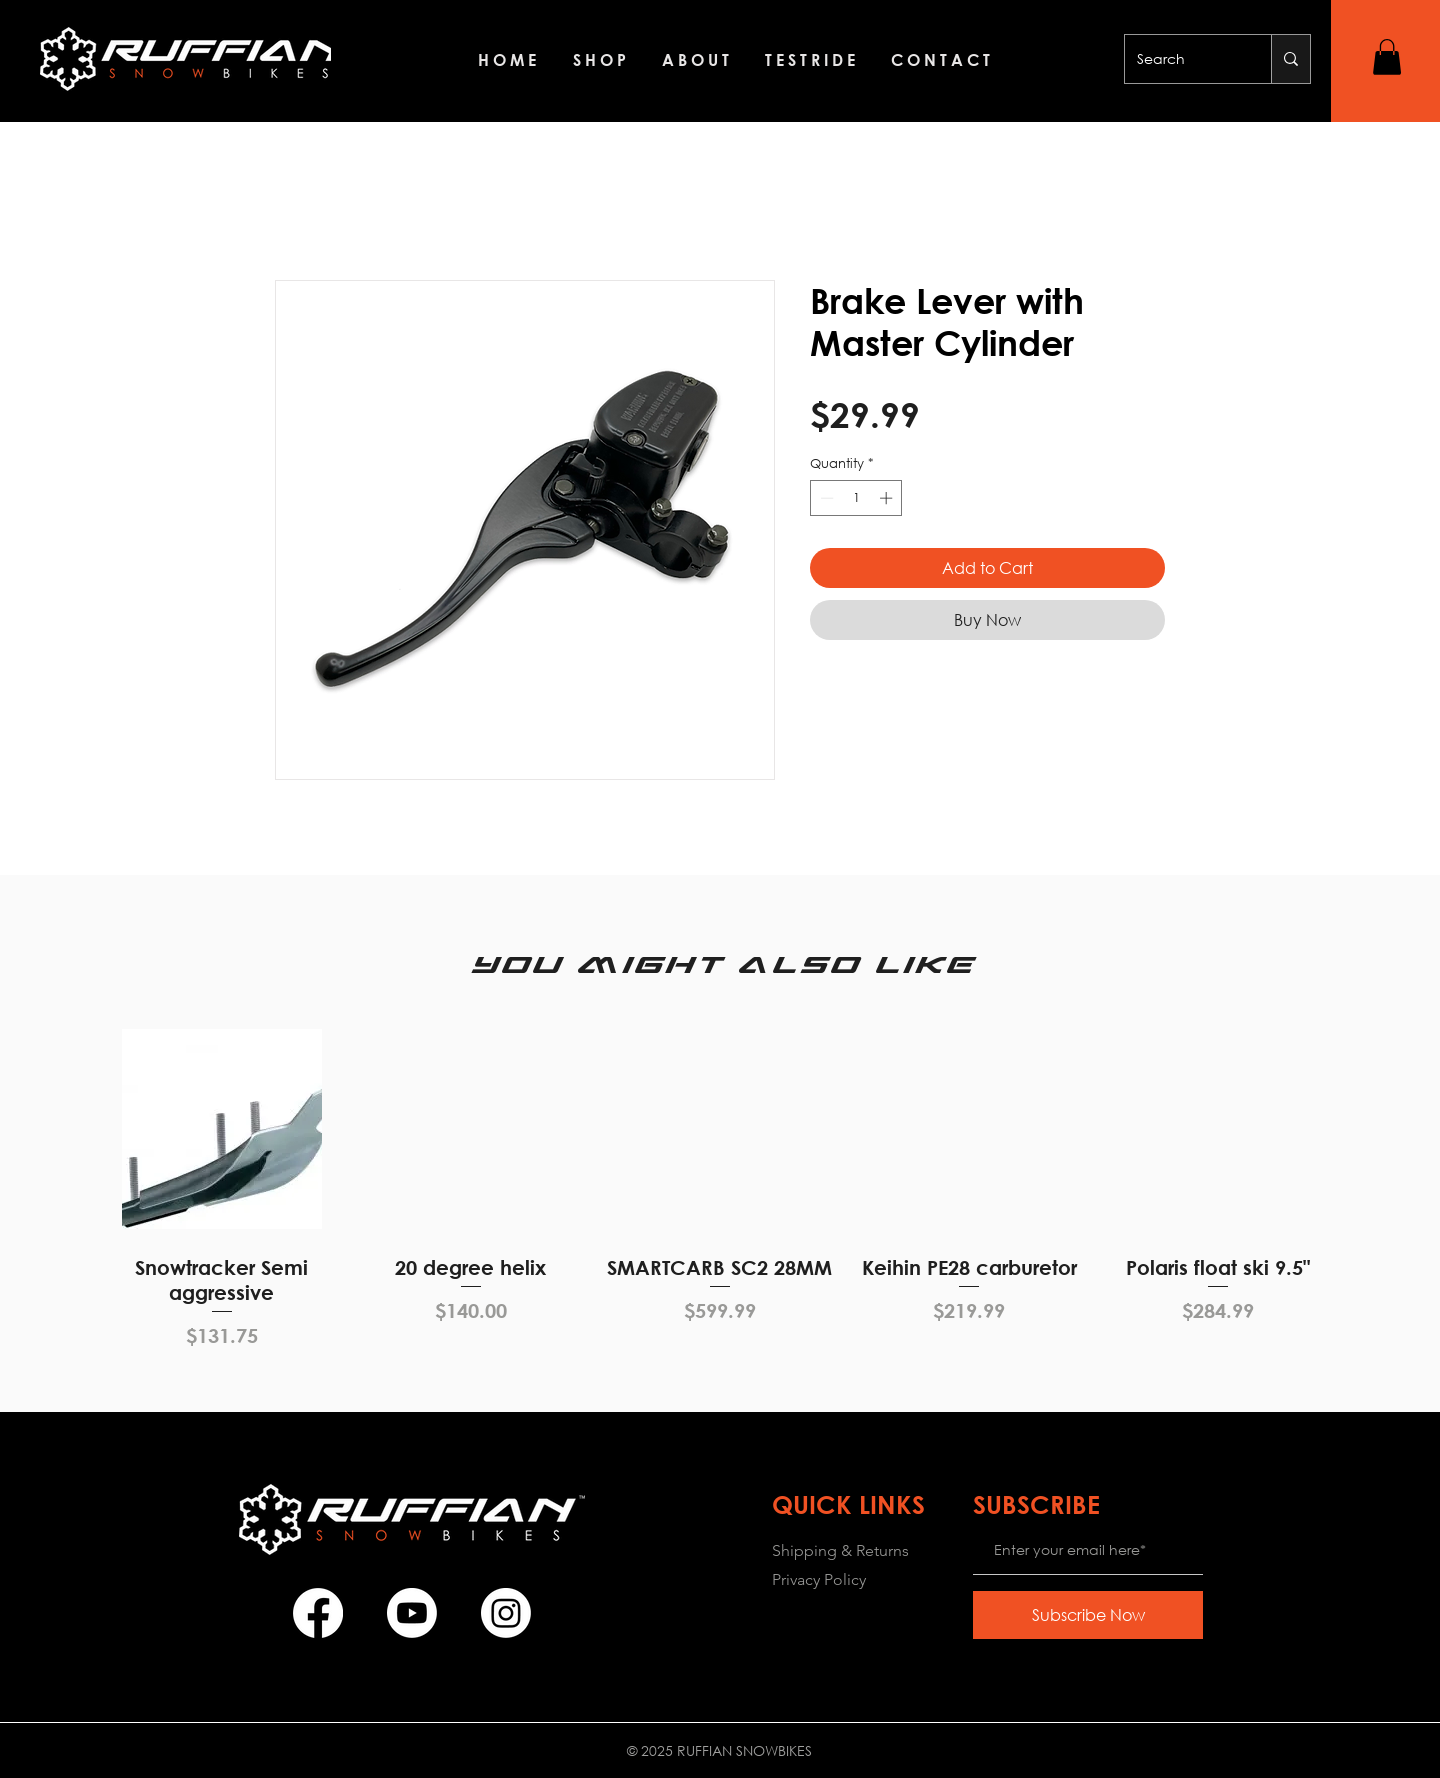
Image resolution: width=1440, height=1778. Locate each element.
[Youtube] (412, 1613)
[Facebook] (318, 1613)
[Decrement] (825, 498)
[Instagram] (506, 1613)
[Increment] (888, 498)
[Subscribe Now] (1088, 1615)
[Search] (1183, 59)
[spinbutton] (856, 498)
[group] (720, 1184)
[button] (1387, 57)
